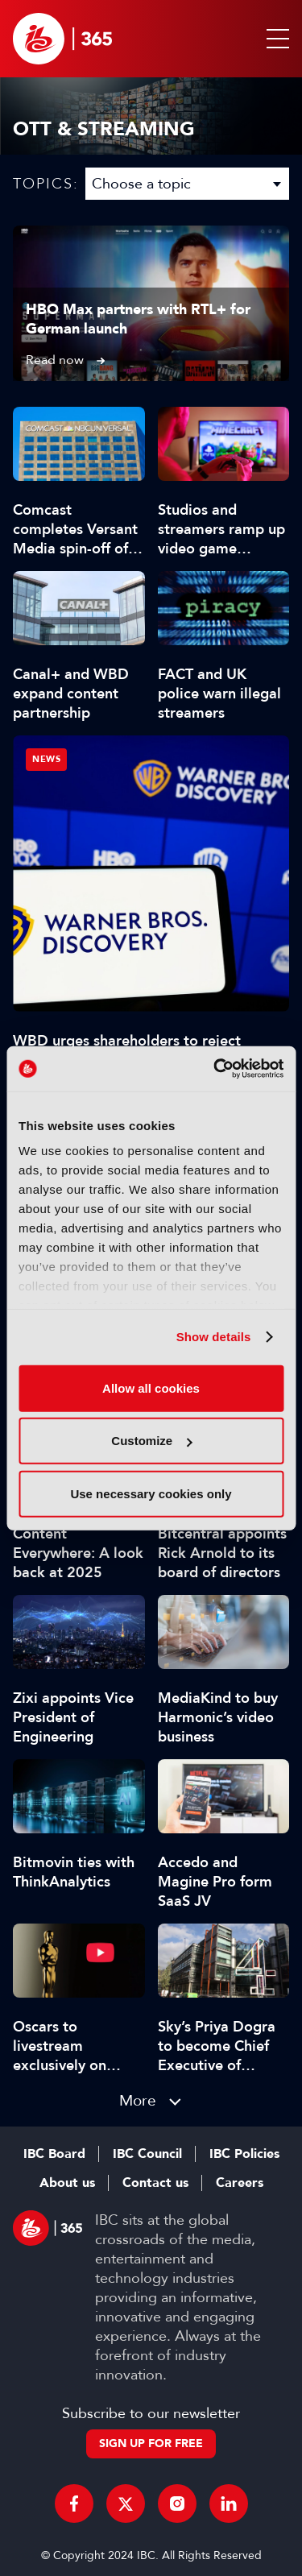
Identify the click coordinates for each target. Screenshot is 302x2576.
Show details (213, 1337)
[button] (274, 38)
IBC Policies (244, 2154)
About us (67, 2183)
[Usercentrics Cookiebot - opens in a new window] (215, 1068)
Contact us (155, 2183)
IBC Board (54, 2154)
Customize (151, 1440)
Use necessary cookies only (150, 1493)
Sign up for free (151, 2443)
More (137, 2100)
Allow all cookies (151, 1387)
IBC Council (147, 2154)
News (46, 759)
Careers (239, 2183)
